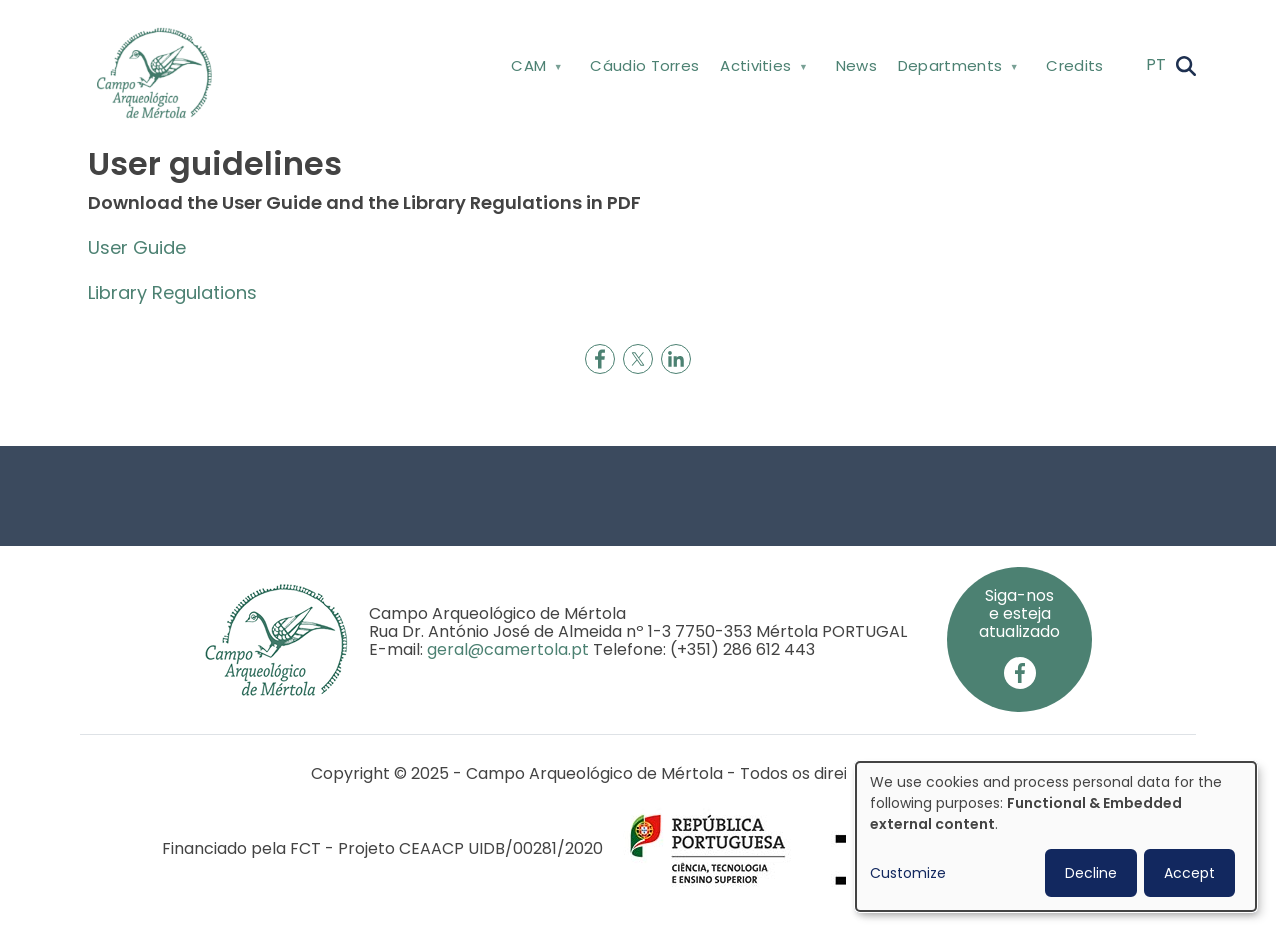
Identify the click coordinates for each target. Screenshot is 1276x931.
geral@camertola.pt (508, 649)
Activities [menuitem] (762, 69)
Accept (1189, 873)
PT (1156, 64)
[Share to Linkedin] (676, 359)
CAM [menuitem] (535, 69)
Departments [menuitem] (955, 69)
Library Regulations (172, 292)
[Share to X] (638, 359)
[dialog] (1056, 836)
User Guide (137, 247)
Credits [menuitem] (1074, 65)
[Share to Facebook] (600, 359)
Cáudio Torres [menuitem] (644, 65)
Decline (1091, 873)
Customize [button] (908, 873)
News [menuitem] (856, 65)
